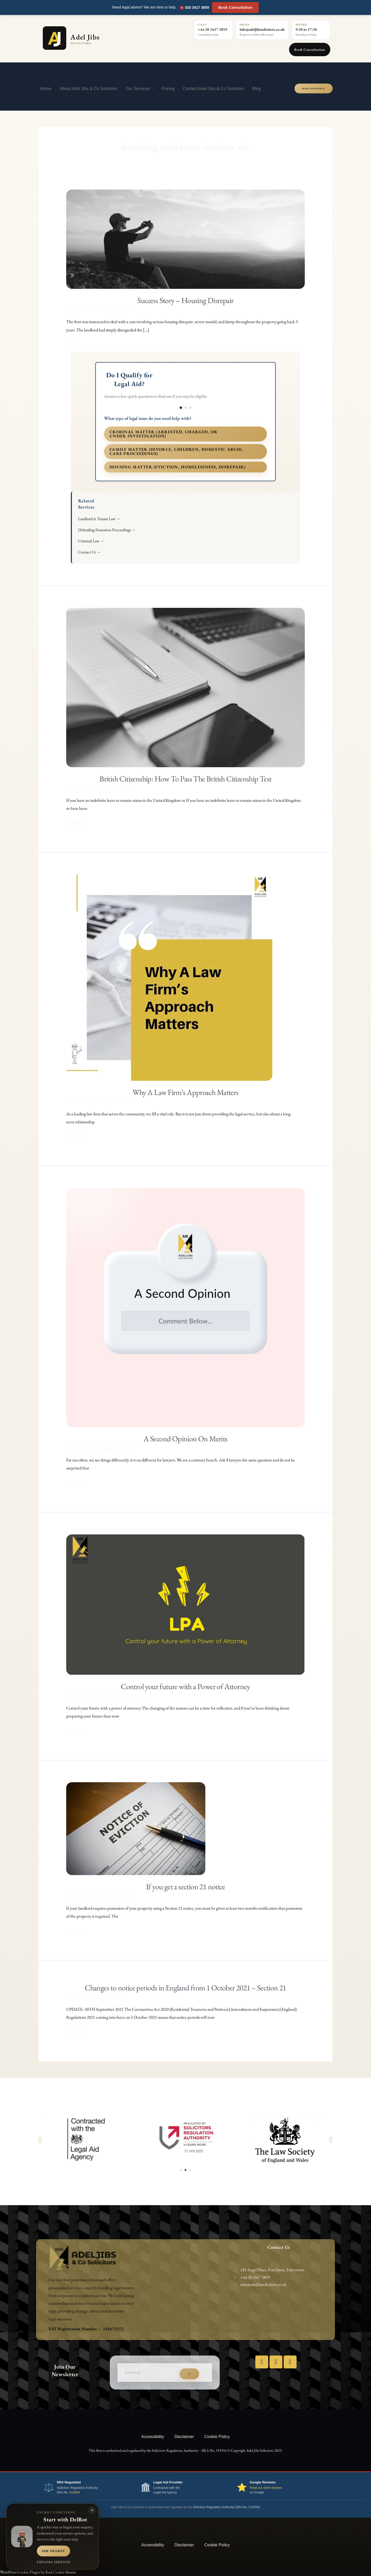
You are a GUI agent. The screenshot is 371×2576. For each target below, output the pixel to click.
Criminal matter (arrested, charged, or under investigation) (163, 434)
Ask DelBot (53, 2551)
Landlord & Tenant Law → (99, 518)
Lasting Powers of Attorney (118, 1696)
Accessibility (152, 2436)
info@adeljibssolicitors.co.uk (262, 29)
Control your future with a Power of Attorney (185, 1686)
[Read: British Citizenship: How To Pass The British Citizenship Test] (185, 687)
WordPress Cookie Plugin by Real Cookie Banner (38, 2572)
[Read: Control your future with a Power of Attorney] (185, 1604)
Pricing (168, 88)
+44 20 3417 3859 (212, 29)
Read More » (77, 343)
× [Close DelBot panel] (92, 2510)
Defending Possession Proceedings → (107, 530)
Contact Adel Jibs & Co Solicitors (213, 88)
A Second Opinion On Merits (185, 1439)
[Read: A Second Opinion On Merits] (185, 1307)
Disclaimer (184, 2436)
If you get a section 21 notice (185, 1887)
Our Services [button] (139, 88)
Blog (256, 88)
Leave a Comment (80, 310)
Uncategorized (108, 310)
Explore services (53, 2562)
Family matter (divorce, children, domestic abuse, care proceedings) (176, 451)
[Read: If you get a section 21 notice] (135, 1828)
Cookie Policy (217, 2436)
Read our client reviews (266, 2488)
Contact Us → (89, 552)
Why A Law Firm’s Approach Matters (185, 1092)
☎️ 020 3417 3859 (194, 7)
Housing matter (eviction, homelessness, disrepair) (177, 467)
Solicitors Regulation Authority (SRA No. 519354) (226, 2507)
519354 (74, 2492)
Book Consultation (235, 7)
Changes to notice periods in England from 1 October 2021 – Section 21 (185, 1988)
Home (46, 88)
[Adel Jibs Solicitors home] (94, 38)
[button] (40, 2139)
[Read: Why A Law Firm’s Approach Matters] (169, 977)
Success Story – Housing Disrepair (185, 300)
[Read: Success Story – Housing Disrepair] (185, 238)
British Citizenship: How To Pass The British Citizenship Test (185, 779)
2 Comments (76, 1997)
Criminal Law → (91, 541)
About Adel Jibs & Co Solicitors (88, 88)
